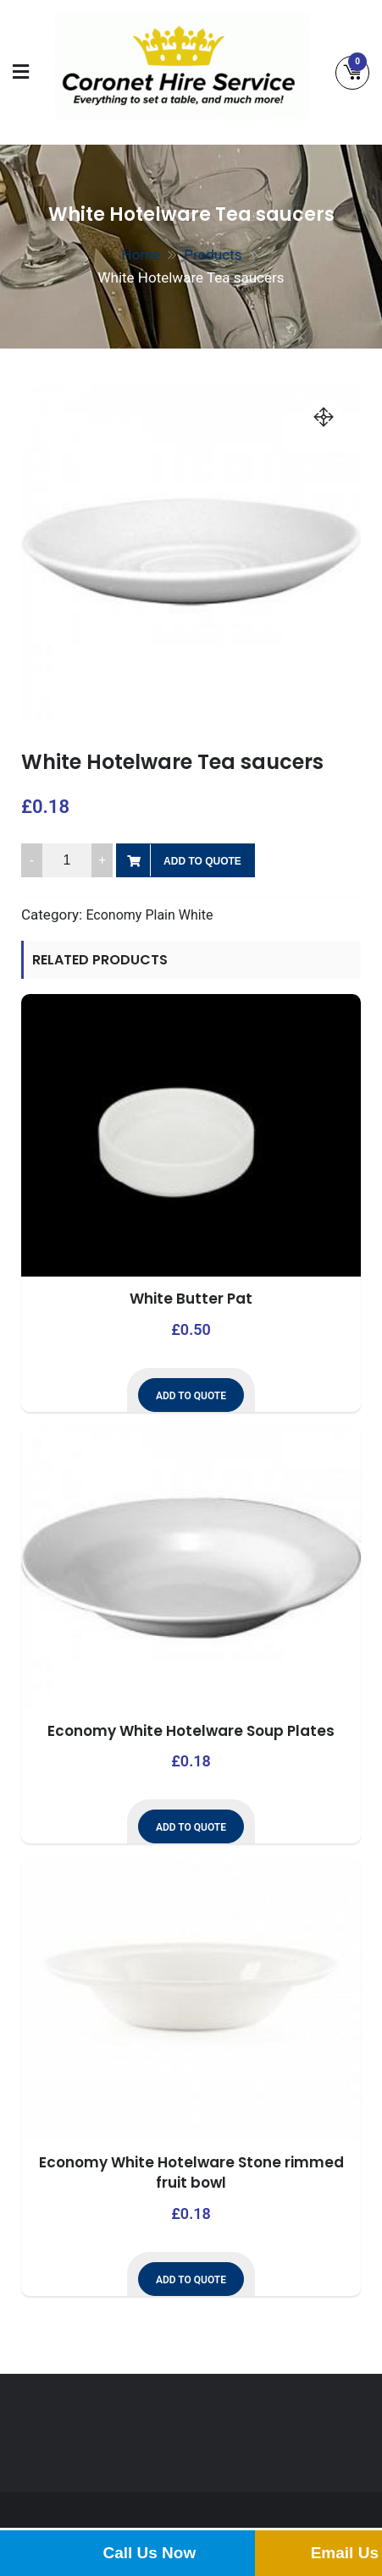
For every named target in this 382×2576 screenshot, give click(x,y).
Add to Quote (202, 861)
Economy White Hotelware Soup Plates (191, 1731)
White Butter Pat (191, 1298)
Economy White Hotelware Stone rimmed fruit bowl (191, 2172)
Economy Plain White (149, 915)
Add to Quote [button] (191, 1396)
